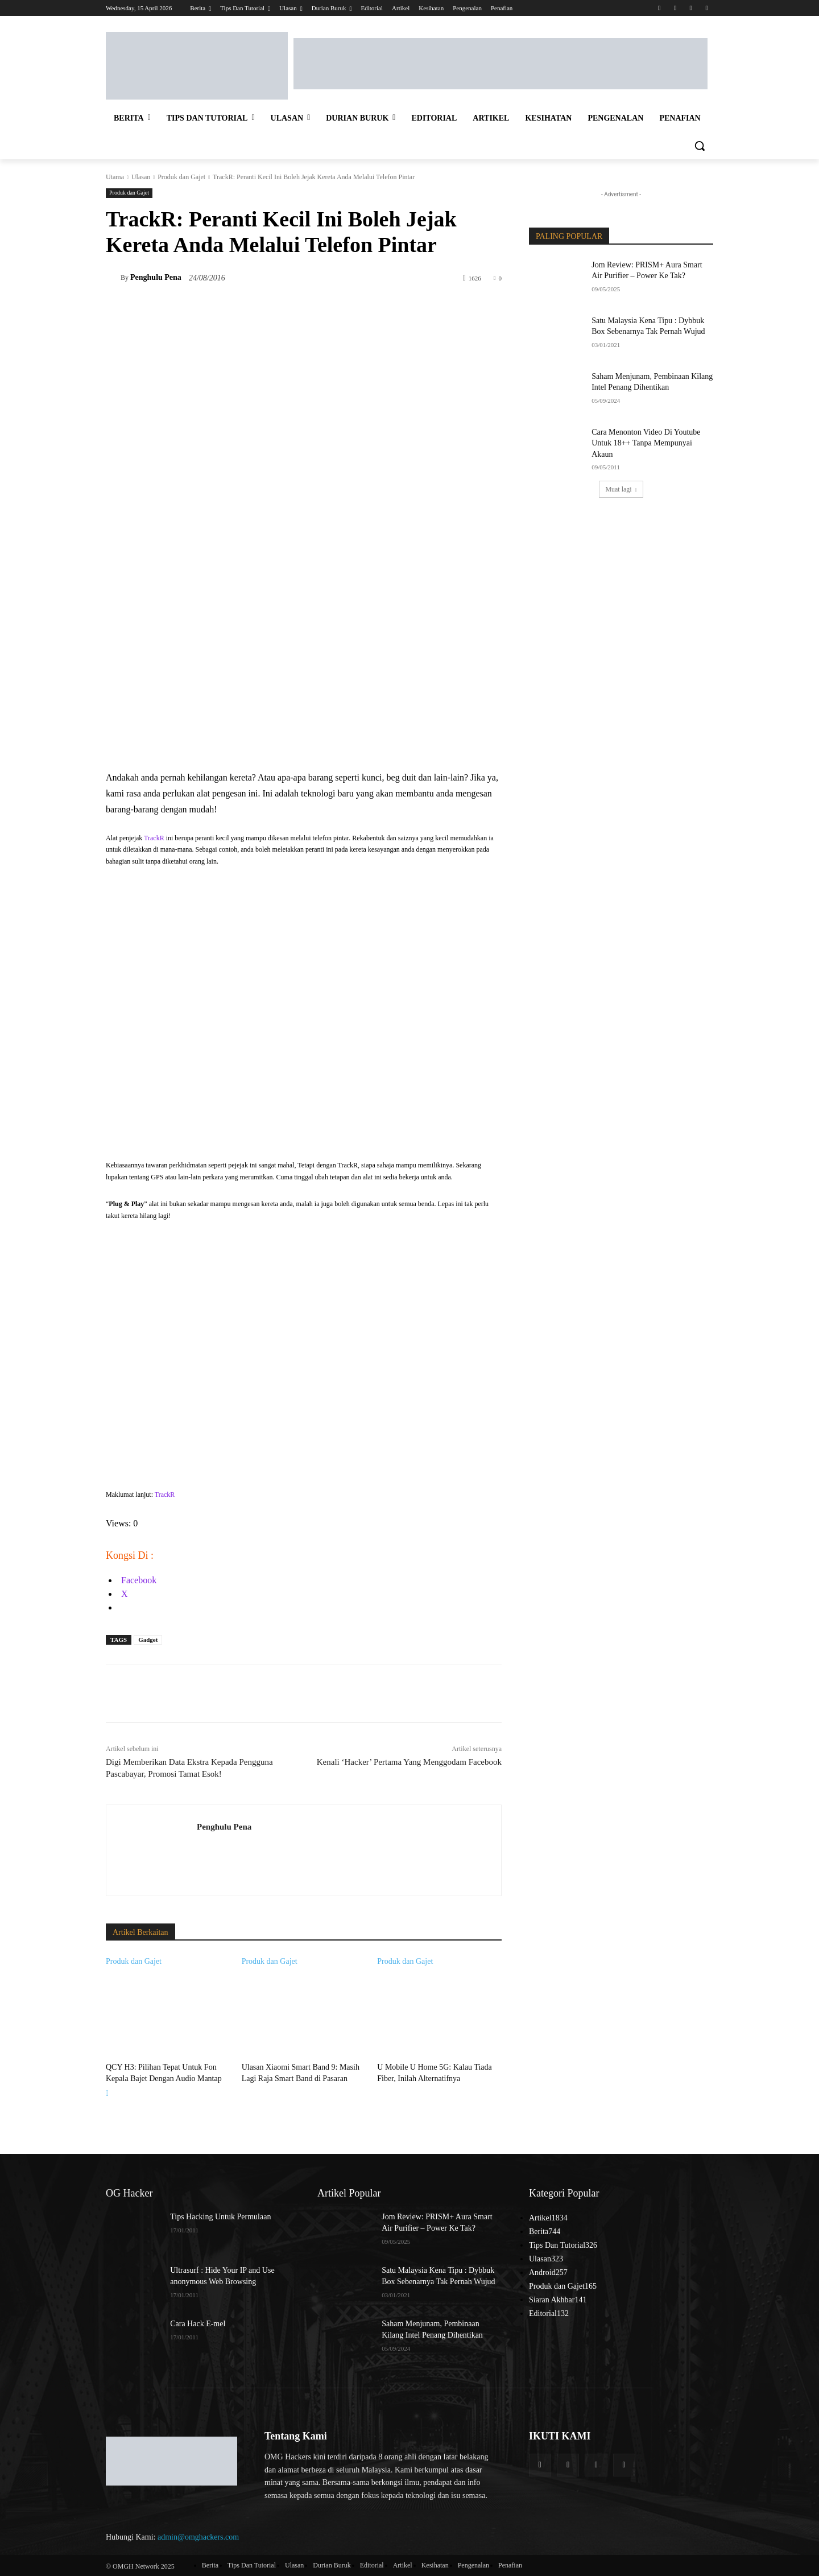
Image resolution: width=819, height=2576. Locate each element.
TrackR (154, 838)
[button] (699, 145)
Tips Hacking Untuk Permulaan (220, 2215)
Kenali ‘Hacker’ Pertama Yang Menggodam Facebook (409, 1761)
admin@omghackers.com (198, 2535)
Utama (115, 177)
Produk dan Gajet (181, 177)
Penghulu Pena (155, 277)
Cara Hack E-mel (197, 2322)
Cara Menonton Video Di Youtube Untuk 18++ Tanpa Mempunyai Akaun (646, 443)
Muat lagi (620, 489)
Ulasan (140, 177)
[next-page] (107, 2092)
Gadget (148, 1639)
